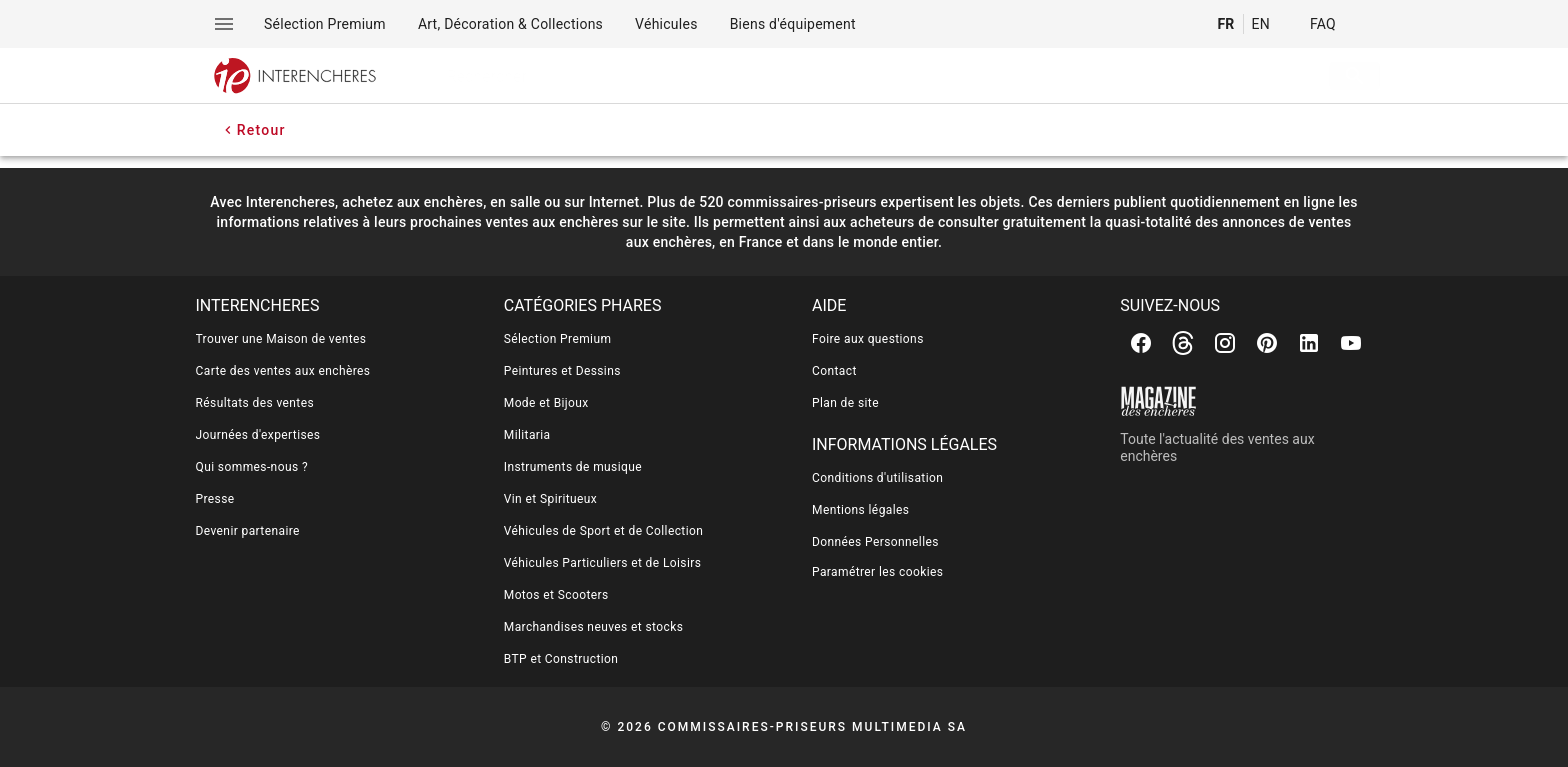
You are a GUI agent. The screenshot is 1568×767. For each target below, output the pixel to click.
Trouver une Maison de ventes (281, 339)
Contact (834, 371)
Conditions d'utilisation (877, 478)
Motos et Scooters (556, 595)
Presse (215, 499)
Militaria (527, 435)
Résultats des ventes (255, 403)
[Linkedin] (1309, 343)
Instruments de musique (573, 467)
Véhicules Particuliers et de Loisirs (603, 563)
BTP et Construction (561, 659)
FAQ (1323, 24)
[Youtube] (1351, 343)
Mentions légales (860, 510)
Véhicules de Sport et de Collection (604, 531)
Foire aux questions (868, 339)
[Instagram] (1225, 343)
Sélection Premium (558, 339)
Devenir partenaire (248, 531)
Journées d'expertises (258, 435)
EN (1261, 24)
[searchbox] (852, 76)
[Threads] (1183, 343)
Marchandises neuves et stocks (594, 627)
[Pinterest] (1267, 343)
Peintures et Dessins (562, 371)
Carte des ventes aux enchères (283, 371)
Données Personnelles (875, 542)
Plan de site (845, 403)
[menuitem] (325, 24)
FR (1225, 24)
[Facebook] (1141, 343)
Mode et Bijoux (546, 403)
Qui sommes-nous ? (252, 467)
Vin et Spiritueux (550, 499)
